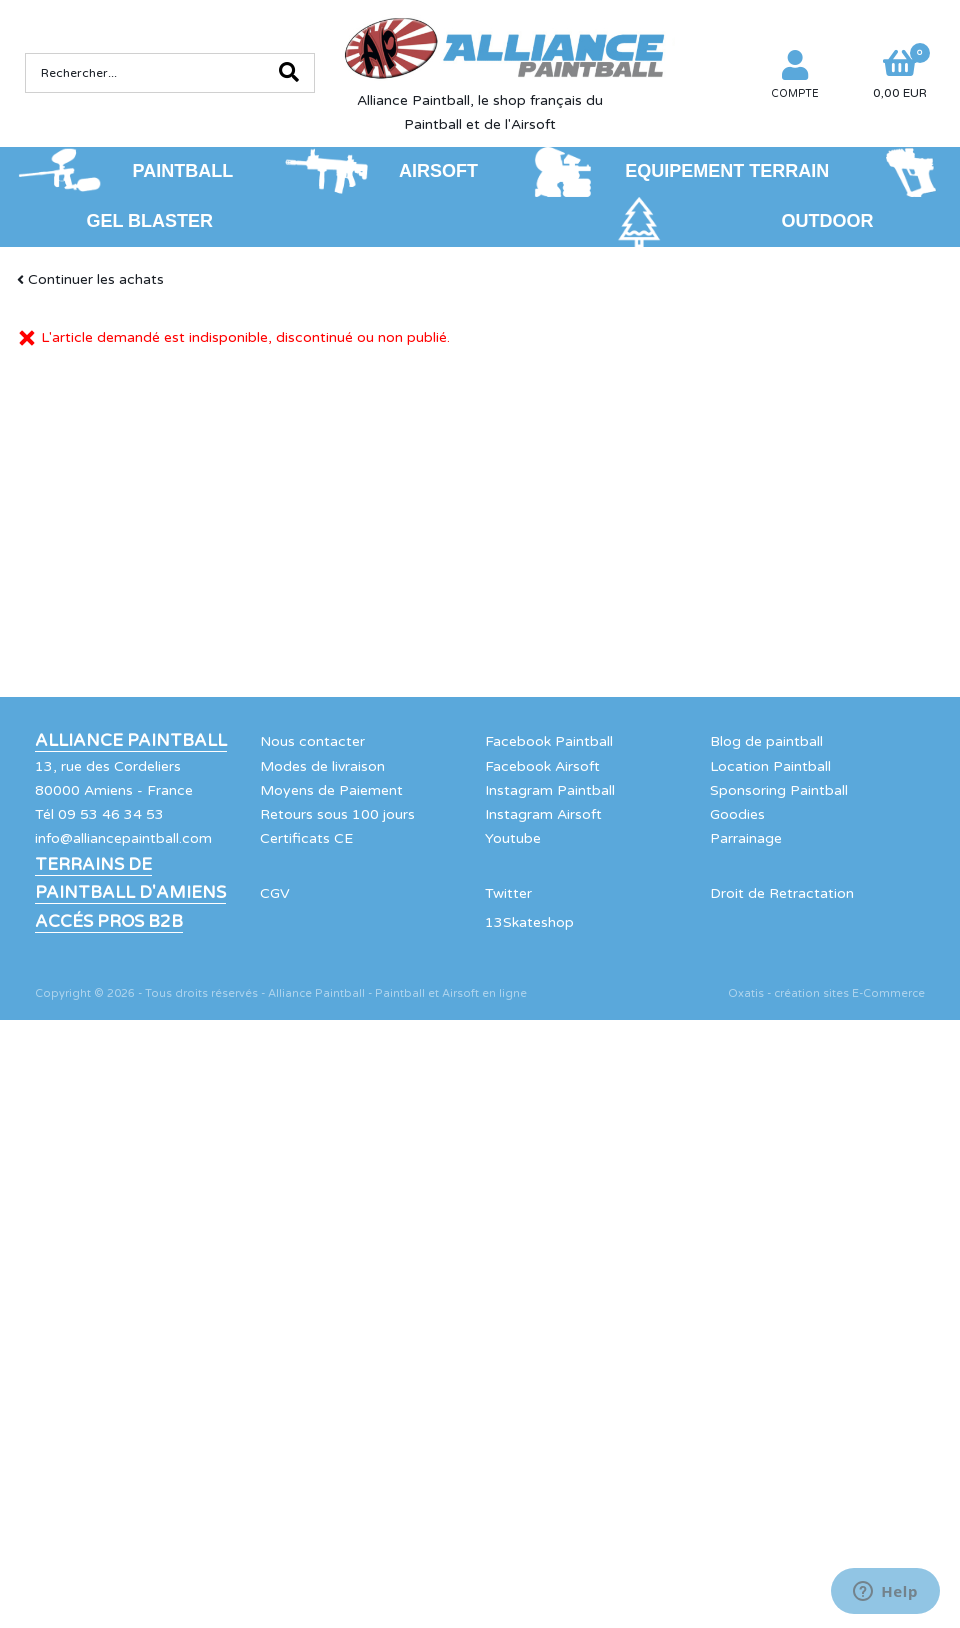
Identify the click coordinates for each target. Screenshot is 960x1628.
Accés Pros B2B (109, 922)
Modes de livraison (322, 766)
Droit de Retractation (782, 893)
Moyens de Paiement (331, 790)
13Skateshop (529, 922)
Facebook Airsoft (542, 766)
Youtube (513, 838)
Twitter (508, 893)
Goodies (737, 814)
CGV (275, 893)
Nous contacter (312, 741)
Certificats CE (306, 838)
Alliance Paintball (131, 741)
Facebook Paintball (549, 741)
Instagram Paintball (550, 790)
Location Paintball (770, 766)
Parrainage (746, 838)
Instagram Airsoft (543, 814)
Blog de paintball (766, 741)
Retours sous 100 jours (337, 814)
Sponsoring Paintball (779, 790)
